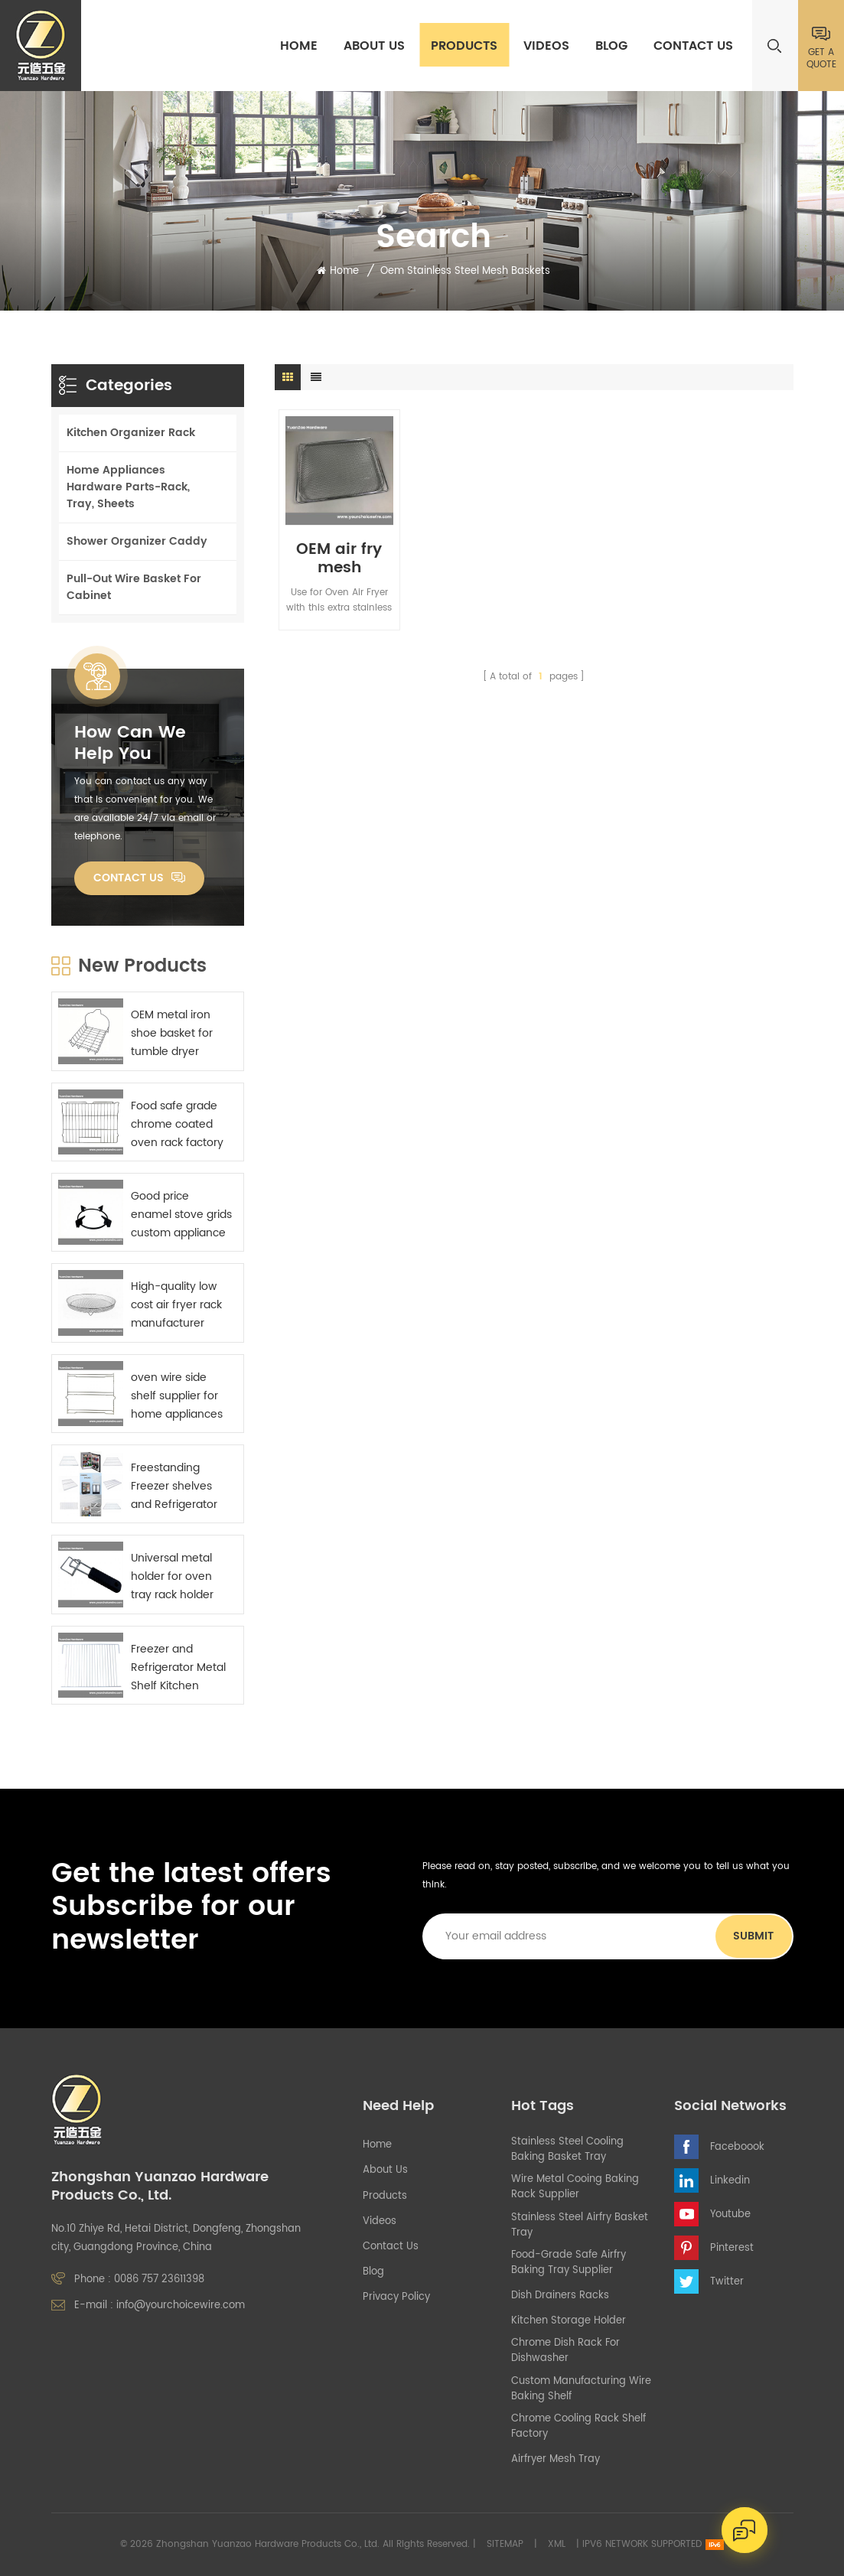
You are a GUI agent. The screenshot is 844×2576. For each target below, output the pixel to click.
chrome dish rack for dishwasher (565, 2351)
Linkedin (730, 2181)
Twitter (727, 2282)
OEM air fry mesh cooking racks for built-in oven (339, 559)
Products (464, 46)
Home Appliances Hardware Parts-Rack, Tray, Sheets (128, 487)
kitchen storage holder (568, 2321)
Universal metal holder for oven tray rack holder (172, 1576)
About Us (374, 46)
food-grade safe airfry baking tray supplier (568, 2263)
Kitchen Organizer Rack (131, 432)
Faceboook (737, 2147)
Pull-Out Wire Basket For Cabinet (134, 587)
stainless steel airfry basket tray (579, 2225)
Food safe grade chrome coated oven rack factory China (177, 1124)
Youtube (730, 2214)
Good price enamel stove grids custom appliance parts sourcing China (181, 1214)
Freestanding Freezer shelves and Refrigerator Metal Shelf (174, 1486)
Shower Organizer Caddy (137, 541)
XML (556, 2544)
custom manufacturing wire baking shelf (581, 2389)
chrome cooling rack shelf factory (578, 2427)
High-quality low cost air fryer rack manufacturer (176, 1305)
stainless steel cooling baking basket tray (567, 2150)
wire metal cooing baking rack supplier (575, 2187)
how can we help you (130, 743)
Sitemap (505, 2544)
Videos (546, 46)
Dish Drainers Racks (560, 2296)
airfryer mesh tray (555, 2459)
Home (299, 46)
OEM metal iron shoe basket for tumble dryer (172, 1033)
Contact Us (693, 46)
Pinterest (732, 2248)
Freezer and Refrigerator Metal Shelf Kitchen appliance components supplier (178, 1667)
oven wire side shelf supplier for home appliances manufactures (177, 1396)
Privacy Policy (396, 2297)
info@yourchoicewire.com (180, 2306)
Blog (611, 46)
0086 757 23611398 (159, 2280)
